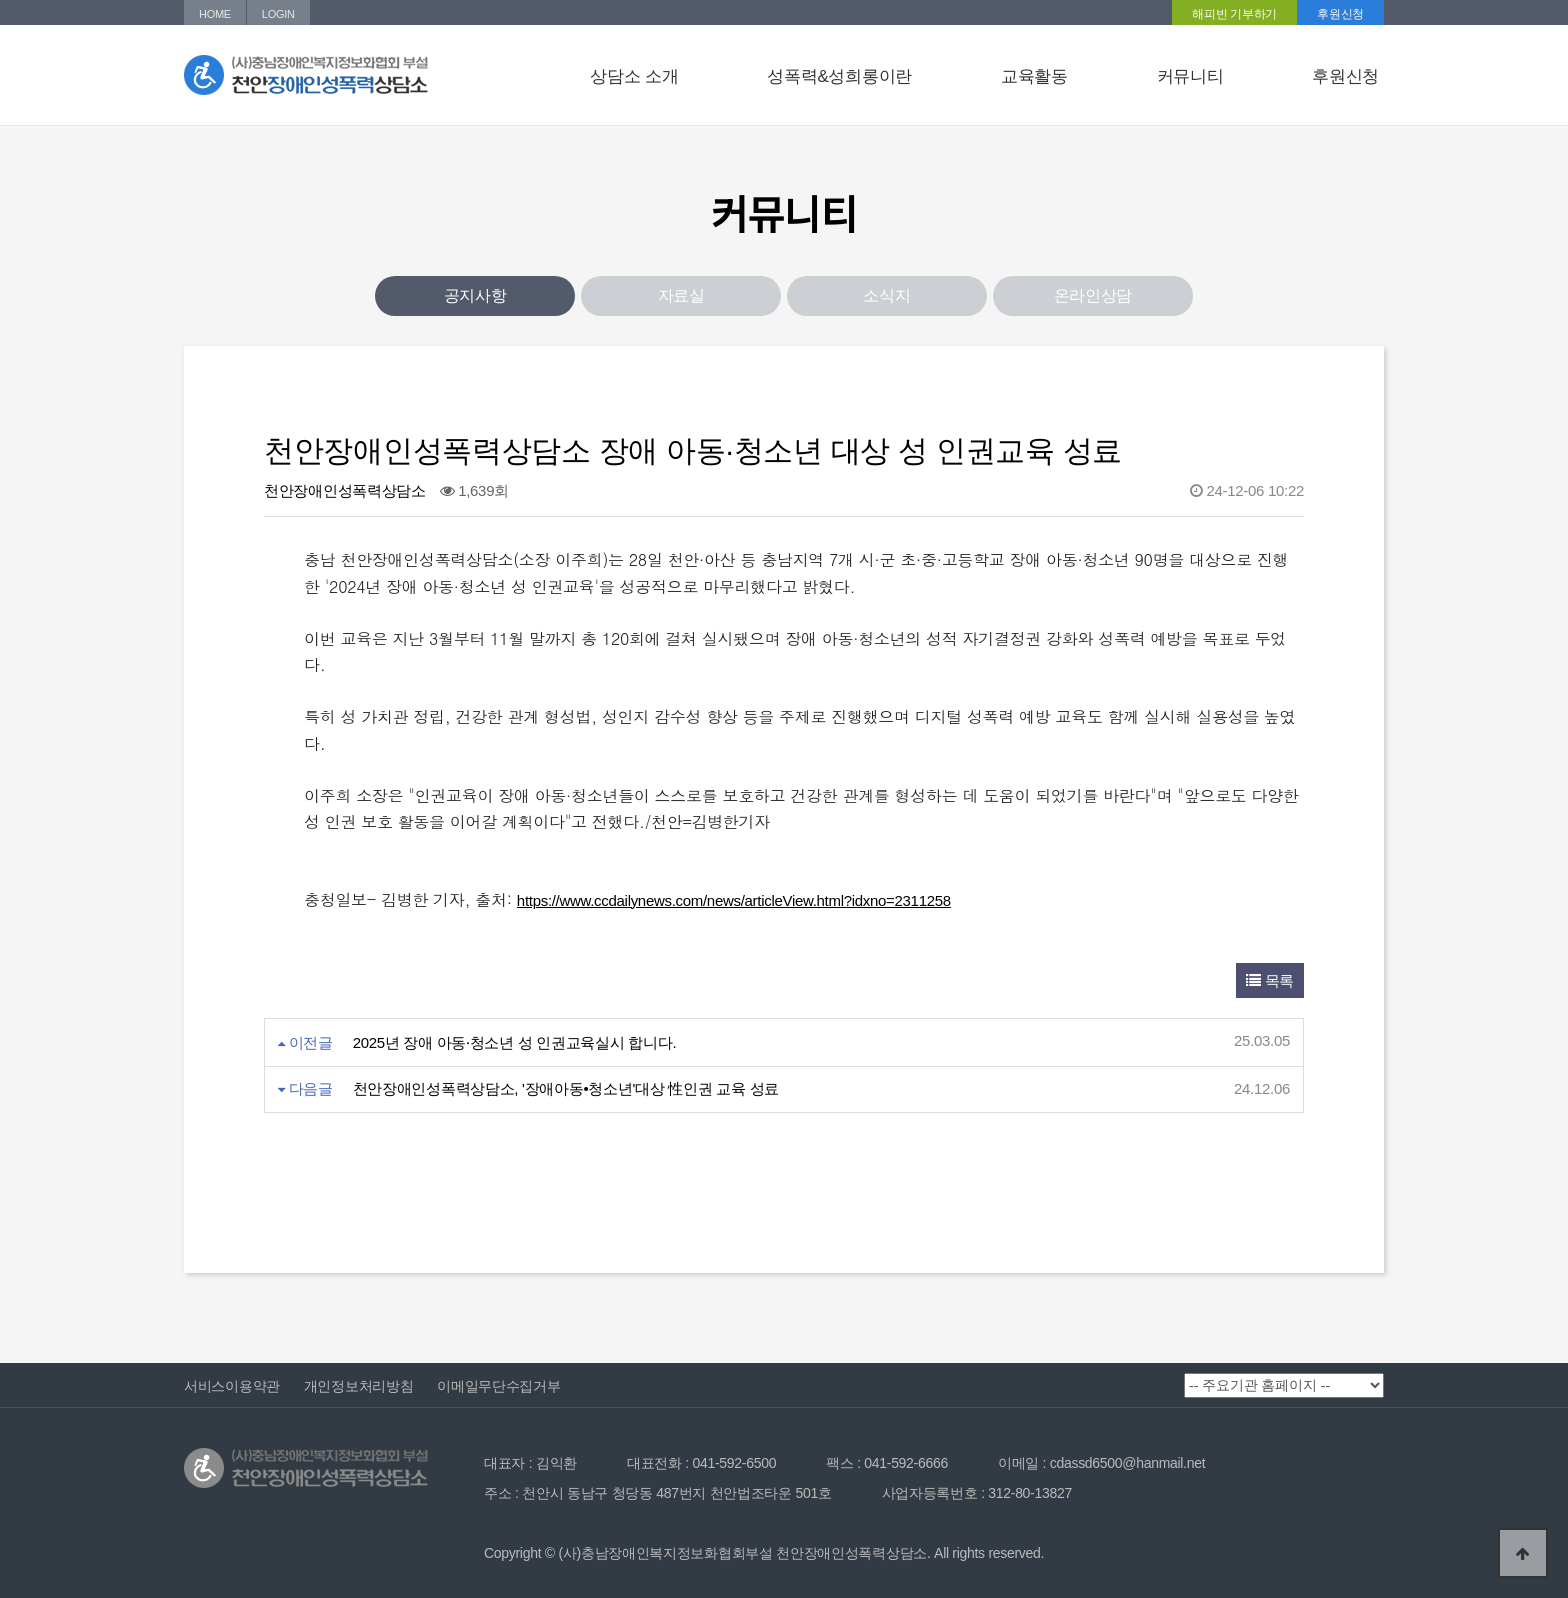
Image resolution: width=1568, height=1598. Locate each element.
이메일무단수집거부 (498, 1386)
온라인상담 (1093, 295)
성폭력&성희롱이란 (839, 76)
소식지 (886, 295)
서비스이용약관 (232, 1386)
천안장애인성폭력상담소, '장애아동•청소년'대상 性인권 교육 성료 (566, 1088)
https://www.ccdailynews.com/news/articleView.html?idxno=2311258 (734, 900)
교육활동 (1034, 76)
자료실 (681, 295)
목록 (1270, 980)
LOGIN (278, 14)
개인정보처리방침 (359, 1386)
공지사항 (475, 295)
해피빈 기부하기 (1234, 14)
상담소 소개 (634, 76)
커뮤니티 (1190, 76)
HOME (215, 14)
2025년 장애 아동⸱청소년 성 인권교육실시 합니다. (515, 1042)
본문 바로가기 (0, 0)
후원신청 (1340, 14)
